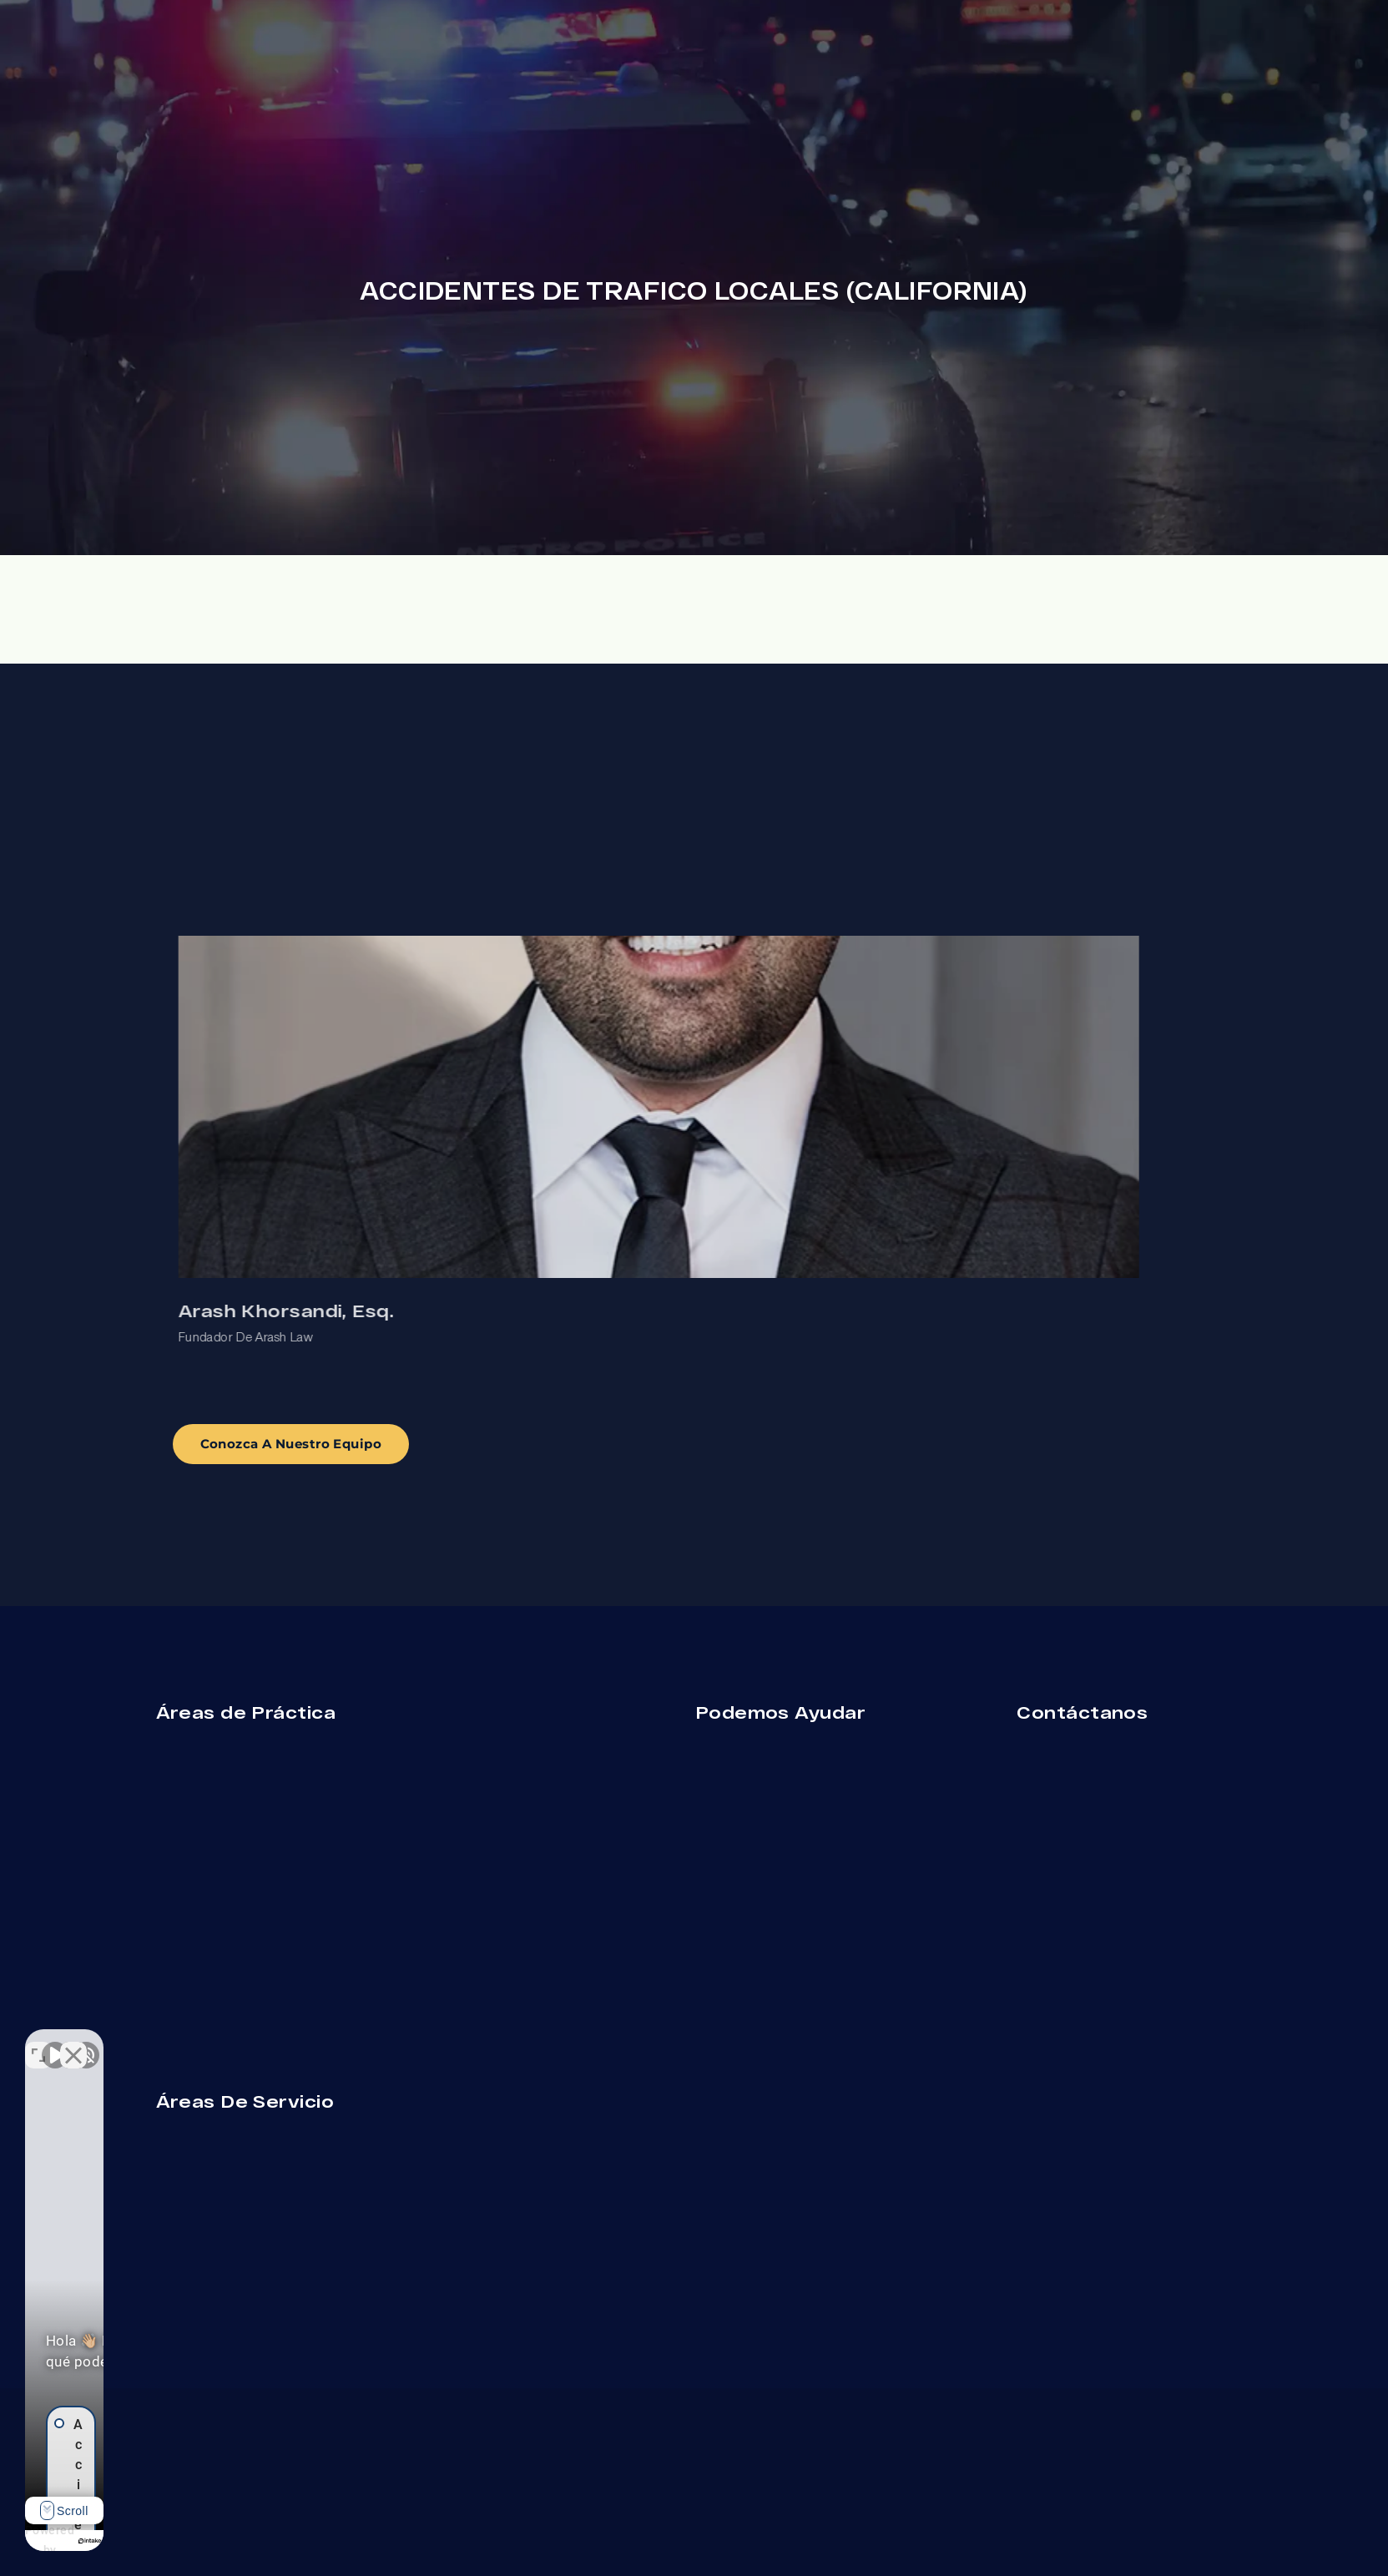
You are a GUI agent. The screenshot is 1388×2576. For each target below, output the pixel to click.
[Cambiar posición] (260, 2042)
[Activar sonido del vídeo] (55, 2042)
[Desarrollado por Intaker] (210, 2541)
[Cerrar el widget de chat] (295, 2042)
